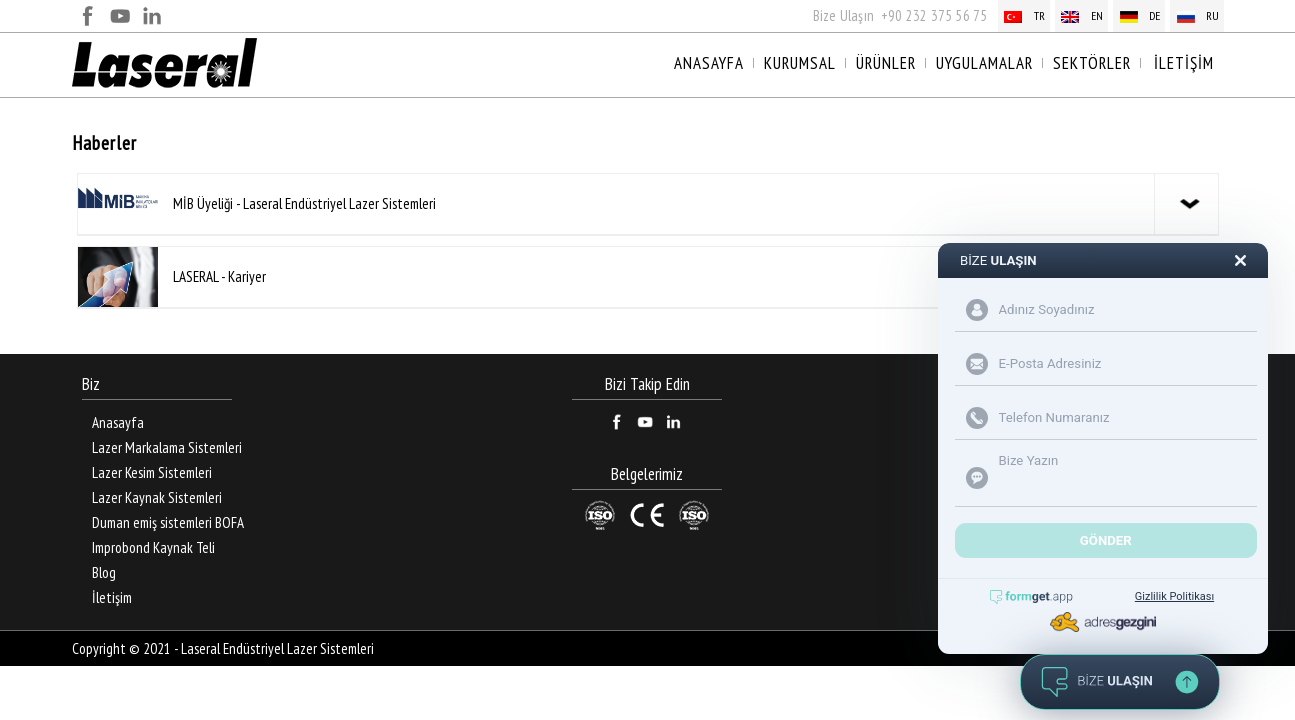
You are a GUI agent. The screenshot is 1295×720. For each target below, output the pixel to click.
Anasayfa (118, 422)
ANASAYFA (709, 63)
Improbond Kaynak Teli (153, 547)
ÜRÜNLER (886, 63)
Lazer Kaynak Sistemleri (157, 497)
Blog (104, 572)
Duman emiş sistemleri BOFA (168, 522)
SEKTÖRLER (1092, 63)
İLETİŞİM (1184, 63)
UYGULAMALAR (984, 63)
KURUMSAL (800, 63)
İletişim (112, 597)
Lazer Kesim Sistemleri (152, 472)
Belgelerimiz (647, 474)
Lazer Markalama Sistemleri (167, 447)
